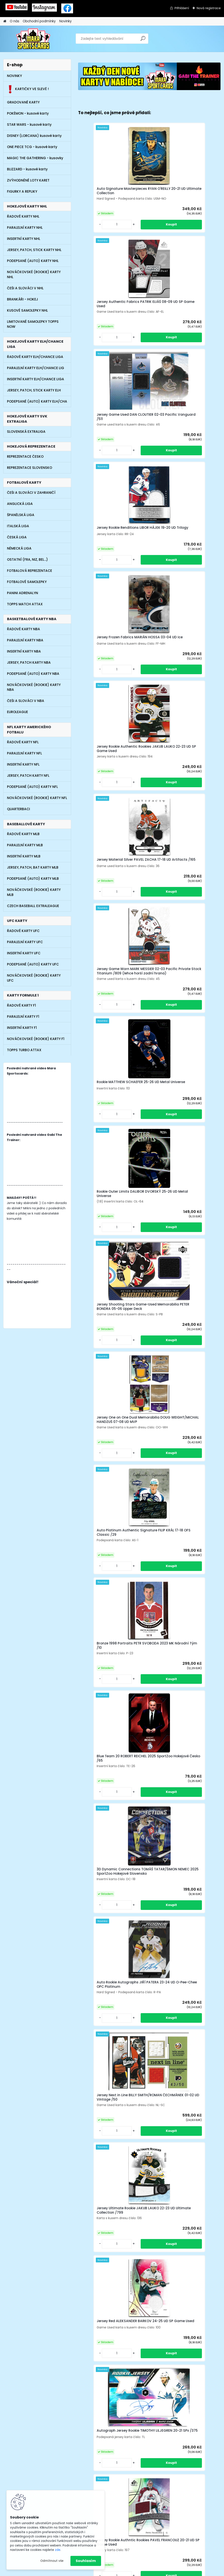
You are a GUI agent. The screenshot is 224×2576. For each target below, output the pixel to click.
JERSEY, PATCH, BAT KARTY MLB (32, 867)
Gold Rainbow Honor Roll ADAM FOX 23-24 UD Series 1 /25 (100, 1238)
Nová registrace (209, 8)
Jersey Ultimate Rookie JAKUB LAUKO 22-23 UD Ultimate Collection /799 (100, 984)
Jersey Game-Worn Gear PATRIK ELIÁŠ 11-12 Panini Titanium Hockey (147, 1237)
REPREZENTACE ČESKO (25, 456)
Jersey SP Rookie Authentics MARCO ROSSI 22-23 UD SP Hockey (146, 1744)
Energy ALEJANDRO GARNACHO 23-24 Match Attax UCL (194, 2399)
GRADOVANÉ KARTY (23, 102)
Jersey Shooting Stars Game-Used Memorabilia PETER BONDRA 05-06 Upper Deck (148, 589)
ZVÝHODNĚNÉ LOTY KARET (28, 180)
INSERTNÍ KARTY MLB (23, 856)
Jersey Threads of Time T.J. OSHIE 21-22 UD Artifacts (195, 1487)
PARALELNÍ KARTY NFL (24, 753)
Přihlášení (182, 8)
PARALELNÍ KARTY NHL (25, 227)
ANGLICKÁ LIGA (20, 503)
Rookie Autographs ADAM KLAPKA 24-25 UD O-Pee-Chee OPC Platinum (195, 2122)
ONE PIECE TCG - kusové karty (32, 147)
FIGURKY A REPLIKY (22, 191)
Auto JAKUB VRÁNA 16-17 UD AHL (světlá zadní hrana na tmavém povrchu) (195, 1995)
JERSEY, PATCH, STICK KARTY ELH (34, 390)
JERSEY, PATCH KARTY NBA (29, 662)
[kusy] (88, 2306)
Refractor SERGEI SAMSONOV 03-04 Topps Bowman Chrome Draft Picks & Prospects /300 (99, 2268)
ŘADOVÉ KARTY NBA (23, 629)
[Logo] (33, 39)
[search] (142, 40)
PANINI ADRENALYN (22, 593)
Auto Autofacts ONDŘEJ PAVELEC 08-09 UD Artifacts (196, 1615)
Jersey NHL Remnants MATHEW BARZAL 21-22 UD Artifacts (196, 1867)
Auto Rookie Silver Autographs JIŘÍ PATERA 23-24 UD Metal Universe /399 (100, 1490)
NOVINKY (14, 75)
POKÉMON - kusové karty (28, 113)
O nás (14, 21)
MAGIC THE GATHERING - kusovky (35, 158)
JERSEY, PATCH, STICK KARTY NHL (34, 250)
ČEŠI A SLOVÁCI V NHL (25, 288)
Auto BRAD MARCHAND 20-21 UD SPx (195, 1363)
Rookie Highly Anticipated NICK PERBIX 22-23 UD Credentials (144, 2268)
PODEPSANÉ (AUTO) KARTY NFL (32, 786)
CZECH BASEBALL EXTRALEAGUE (33, 906)
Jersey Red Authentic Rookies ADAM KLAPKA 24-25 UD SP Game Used (149, 1491)
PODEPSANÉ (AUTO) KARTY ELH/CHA (37, 401)
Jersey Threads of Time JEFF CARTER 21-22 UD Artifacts (101, 1363)
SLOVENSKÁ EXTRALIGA (26, 431)
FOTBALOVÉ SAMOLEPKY (27, 581)
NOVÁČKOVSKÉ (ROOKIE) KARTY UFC (34, 978)
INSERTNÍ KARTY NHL (23, 238)
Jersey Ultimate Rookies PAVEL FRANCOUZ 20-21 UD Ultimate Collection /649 (99, 2126)
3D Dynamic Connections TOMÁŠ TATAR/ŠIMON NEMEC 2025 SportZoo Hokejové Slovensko (100, 853)
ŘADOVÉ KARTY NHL (23, 216)
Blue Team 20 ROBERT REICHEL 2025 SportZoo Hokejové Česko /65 (196, 723)
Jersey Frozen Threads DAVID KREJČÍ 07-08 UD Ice (100, 1740)
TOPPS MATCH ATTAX (25, 604)
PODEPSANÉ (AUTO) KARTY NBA (33, 673)
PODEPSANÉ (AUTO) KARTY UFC (33, 964)
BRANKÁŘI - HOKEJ (22, 299)
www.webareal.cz (129, 2571)
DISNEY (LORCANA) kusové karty (34, 135)
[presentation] (80, 2257)
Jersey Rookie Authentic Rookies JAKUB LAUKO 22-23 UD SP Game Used (194, 326)
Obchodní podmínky (39, 21)
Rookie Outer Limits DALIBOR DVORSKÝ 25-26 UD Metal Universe (102, 587)
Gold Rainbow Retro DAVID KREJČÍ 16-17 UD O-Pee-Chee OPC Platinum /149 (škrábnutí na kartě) (101, 1619)
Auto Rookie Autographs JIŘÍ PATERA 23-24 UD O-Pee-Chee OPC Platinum (147, 851)
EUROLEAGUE (17, 712)
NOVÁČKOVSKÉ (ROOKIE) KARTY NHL (34, 274)
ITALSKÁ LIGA (18, 526)
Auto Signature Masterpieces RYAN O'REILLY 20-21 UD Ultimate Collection (99, 195)
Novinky (65, 21)
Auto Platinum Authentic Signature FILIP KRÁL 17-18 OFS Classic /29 (100, 723)
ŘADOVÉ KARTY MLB (23, 834)
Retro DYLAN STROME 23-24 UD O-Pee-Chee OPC (196, 2267)
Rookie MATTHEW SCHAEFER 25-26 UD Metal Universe (194, 455)
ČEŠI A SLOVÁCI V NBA (25, 700)
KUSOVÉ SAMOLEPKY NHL (27, 310)
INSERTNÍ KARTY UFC (23, 953)
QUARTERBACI (18, 809)
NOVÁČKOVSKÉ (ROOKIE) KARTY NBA (34, 687)
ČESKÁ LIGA (17, 537)
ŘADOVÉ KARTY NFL (23, 742)
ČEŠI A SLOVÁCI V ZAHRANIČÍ (31, 492)
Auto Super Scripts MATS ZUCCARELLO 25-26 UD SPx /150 (146, 1615)
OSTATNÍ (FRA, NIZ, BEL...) (27, 559)
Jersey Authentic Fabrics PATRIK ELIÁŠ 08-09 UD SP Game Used (147, 197)
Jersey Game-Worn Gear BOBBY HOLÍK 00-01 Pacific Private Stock (147, 1364)
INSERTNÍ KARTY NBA (24, 651)
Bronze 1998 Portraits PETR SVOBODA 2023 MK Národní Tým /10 (148, 723)
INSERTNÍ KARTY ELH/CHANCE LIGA (35, 379)
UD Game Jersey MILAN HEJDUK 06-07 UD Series (147, 2122)
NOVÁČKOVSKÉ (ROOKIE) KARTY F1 (35, 1039)
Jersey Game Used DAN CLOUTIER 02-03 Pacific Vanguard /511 (196, 196)
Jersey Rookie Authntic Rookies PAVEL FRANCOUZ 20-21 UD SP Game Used (101, 1112)
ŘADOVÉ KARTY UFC (23, 930)
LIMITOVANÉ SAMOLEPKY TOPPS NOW (33, 324)
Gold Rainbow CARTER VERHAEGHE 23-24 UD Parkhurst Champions (148, 2400)
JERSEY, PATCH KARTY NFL (28, 775)
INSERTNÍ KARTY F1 (22, 1027)
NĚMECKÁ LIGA (19, 548)
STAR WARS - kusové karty (29, 124)
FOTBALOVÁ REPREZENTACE (29, 570)
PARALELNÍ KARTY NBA (25, 640)
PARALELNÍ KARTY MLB (25, 845)
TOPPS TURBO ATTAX (24, 1050)
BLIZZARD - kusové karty (27, 169)
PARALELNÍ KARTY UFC (25, 942)
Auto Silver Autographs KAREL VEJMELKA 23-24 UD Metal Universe (147, 1995)
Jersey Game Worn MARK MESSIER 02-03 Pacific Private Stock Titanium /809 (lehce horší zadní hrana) (148, 455)
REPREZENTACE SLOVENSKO (29, 467)
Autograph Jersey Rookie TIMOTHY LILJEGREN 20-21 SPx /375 (194, 984)
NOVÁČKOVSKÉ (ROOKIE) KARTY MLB (34, 892)
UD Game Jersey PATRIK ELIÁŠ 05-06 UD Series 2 (149, 1868)
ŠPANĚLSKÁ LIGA (20, 515)
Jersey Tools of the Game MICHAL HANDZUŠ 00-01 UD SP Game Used (148, 1111)
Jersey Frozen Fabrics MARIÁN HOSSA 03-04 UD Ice (148, 324)
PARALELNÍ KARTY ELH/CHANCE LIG (35, 368)
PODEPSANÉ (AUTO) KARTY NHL (33, 260)
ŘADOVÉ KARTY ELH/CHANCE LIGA (35, 356)
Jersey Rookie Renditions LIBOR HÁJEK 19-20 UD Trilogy (97, 328)
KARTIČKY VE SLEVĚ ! (28, 89)
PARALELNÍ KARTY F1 (23, 1016)
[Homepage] (4, 21)
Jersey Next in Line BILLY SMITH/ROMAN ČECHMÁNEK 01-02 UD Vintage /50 (196, 851)
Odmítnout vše (51, 2561)
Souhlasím (86, 2560)
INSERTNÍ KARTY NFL (23, 764)
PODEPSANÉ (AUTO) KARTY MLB (33, 878)
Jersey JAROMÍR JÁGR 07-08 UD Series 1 (101, 1869)
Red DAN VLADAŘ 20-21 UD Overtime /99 (100, 1994)
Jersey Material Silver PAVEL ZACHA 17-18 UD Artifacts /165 (101, 453)
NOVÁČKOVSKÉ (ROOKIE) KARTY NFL (37, 798)
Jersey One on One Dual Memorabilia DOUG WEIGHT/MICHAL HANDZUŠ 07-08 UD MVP (194, 588)
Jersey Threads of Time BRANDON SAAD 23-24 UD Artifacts (196, 1108)
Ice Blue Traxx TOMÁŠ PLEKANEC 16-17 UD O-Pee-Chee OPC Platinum (99, 2400)
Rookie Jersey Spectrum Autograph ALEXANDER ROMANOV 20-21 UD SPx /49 (196, 1237)
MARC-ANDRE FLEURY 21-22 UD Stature (195, 1742)
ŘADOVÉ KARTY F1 (21, 1005)
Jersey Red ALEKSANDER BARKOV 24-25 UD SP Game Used (148, 984)
